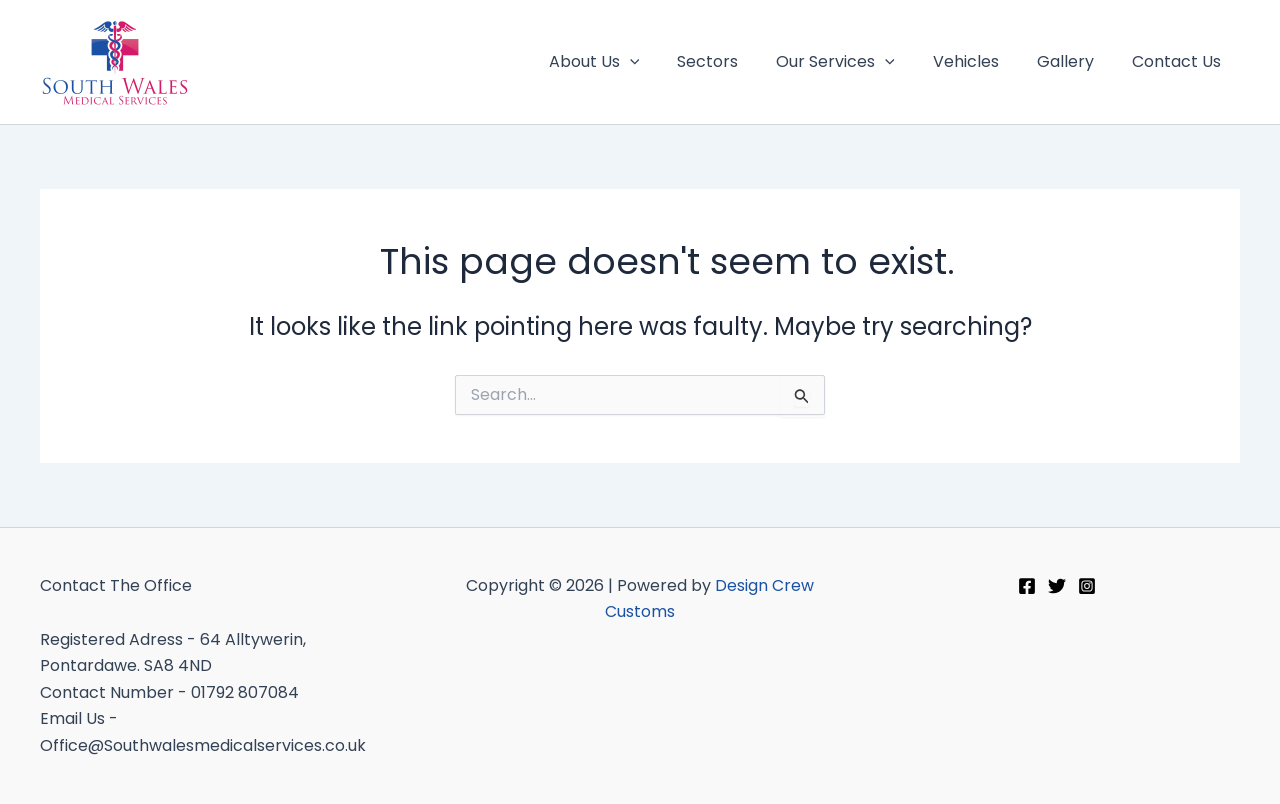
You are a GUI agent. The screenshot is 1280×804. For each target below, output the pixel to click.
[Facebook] (1027, 586)
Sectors (734, 61)
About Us (627, 62)
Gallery (1074, 61)
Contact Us (1179, 61)
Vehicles (981, 61)
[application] (663, 62)
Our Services (856, 62)
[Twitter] (1057, 586)
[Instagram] (1087, 586)
